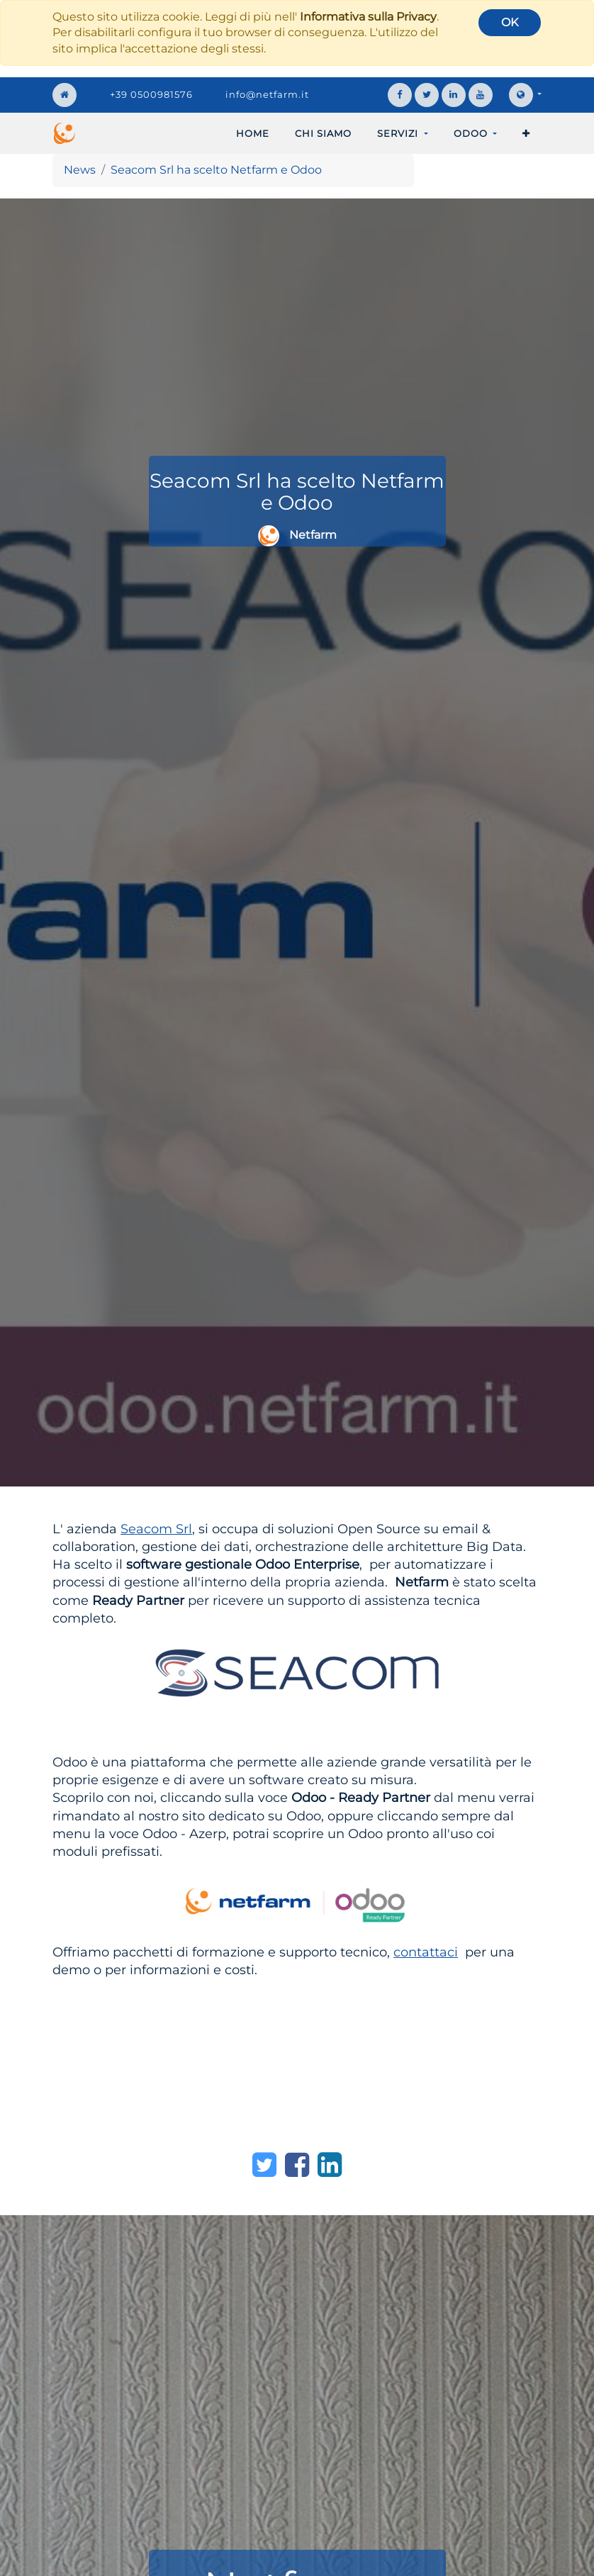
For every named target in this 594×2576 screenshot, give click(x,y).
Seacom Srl (156, 1529)
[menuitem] (253, 133)
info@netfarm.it (267, 94)
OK (509, 22)
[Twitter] (264, 2165)
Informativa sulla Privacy (368, 16)
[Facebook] (297, 2165)
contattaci (425, 1952)
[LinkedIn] (330, 2165)
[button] (526, 133)
